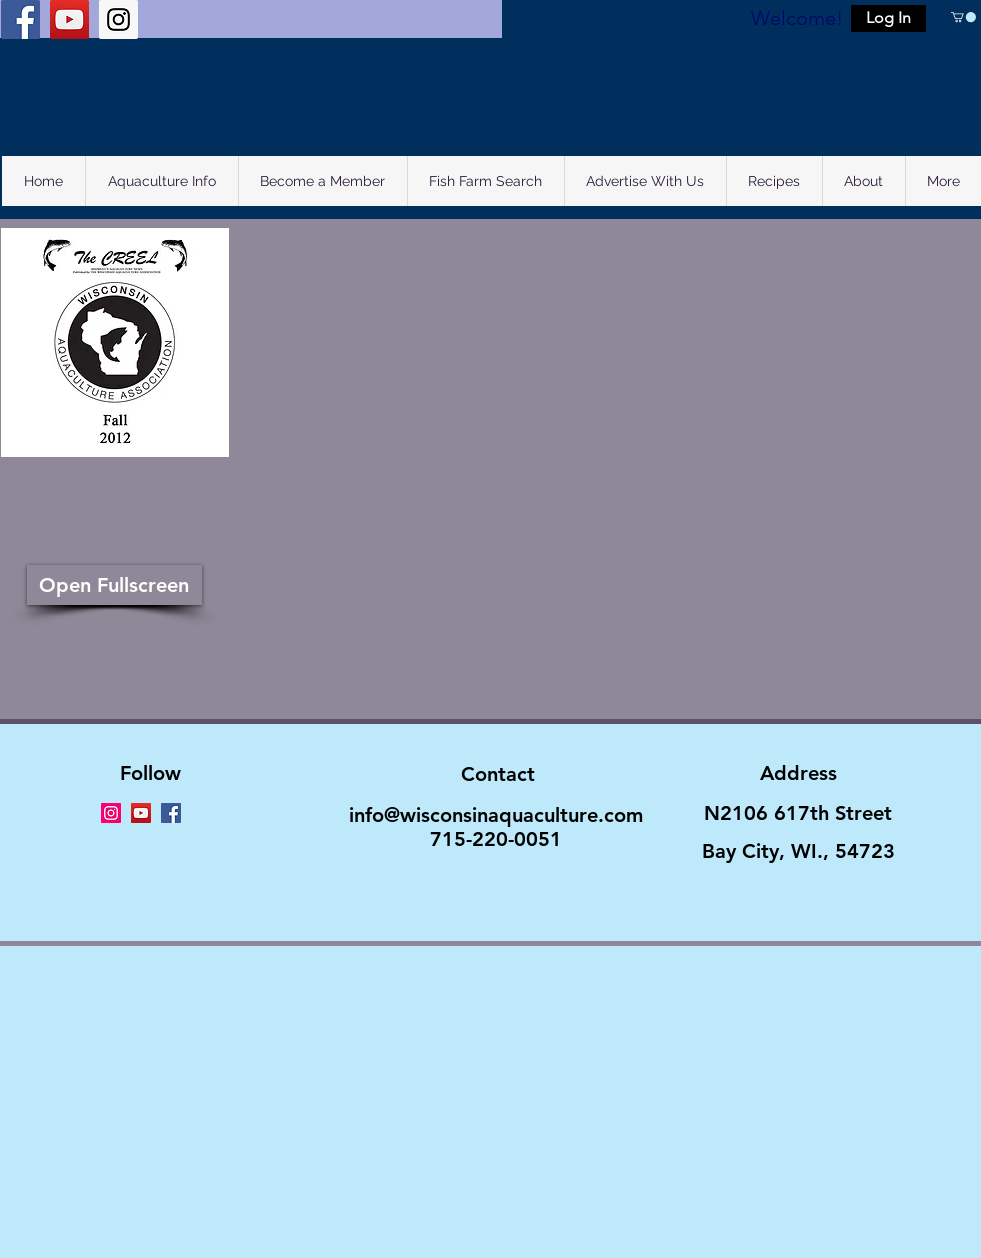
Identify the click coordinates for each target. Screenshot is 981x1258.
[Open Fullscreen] (114, 585)
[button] (888, 18)
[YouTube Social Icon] (69, 19)
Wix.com (638, 964)
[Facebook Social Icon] (20, 19)
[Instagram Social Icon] (118, 19)
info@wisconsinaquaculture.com (496, 815)
